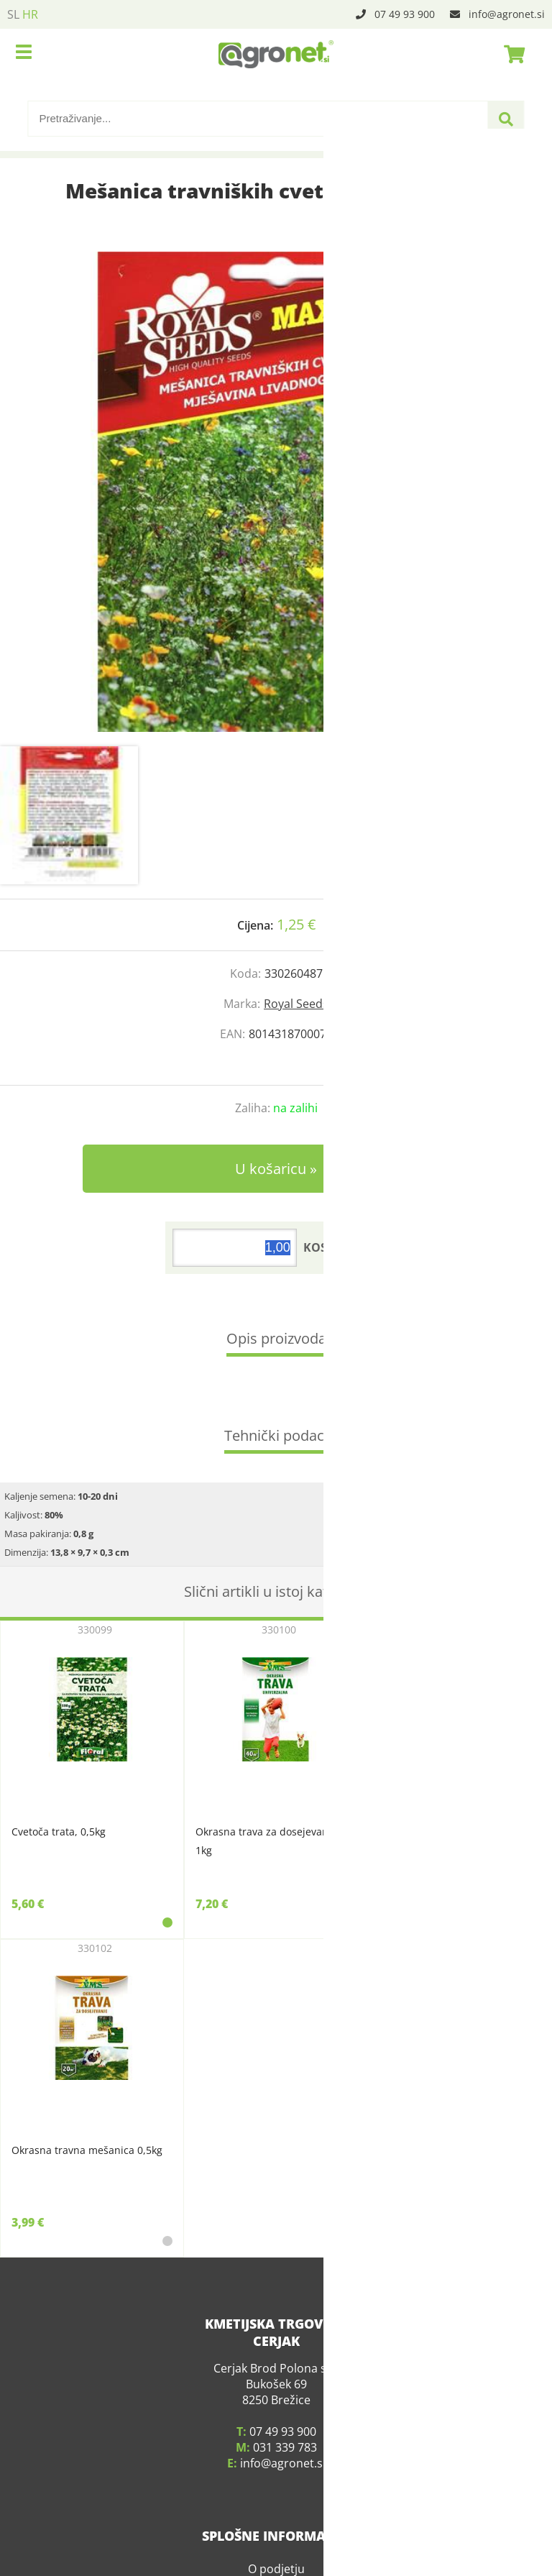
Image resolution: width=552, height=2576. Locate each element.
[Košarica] (510, 54)
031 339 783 (285, 2447)
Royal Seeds (296, 1004)
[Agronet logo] (276, 54)
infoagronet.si (507, 14)
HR (30, 14)
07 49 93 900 (404, 14)
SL (13, 14)
